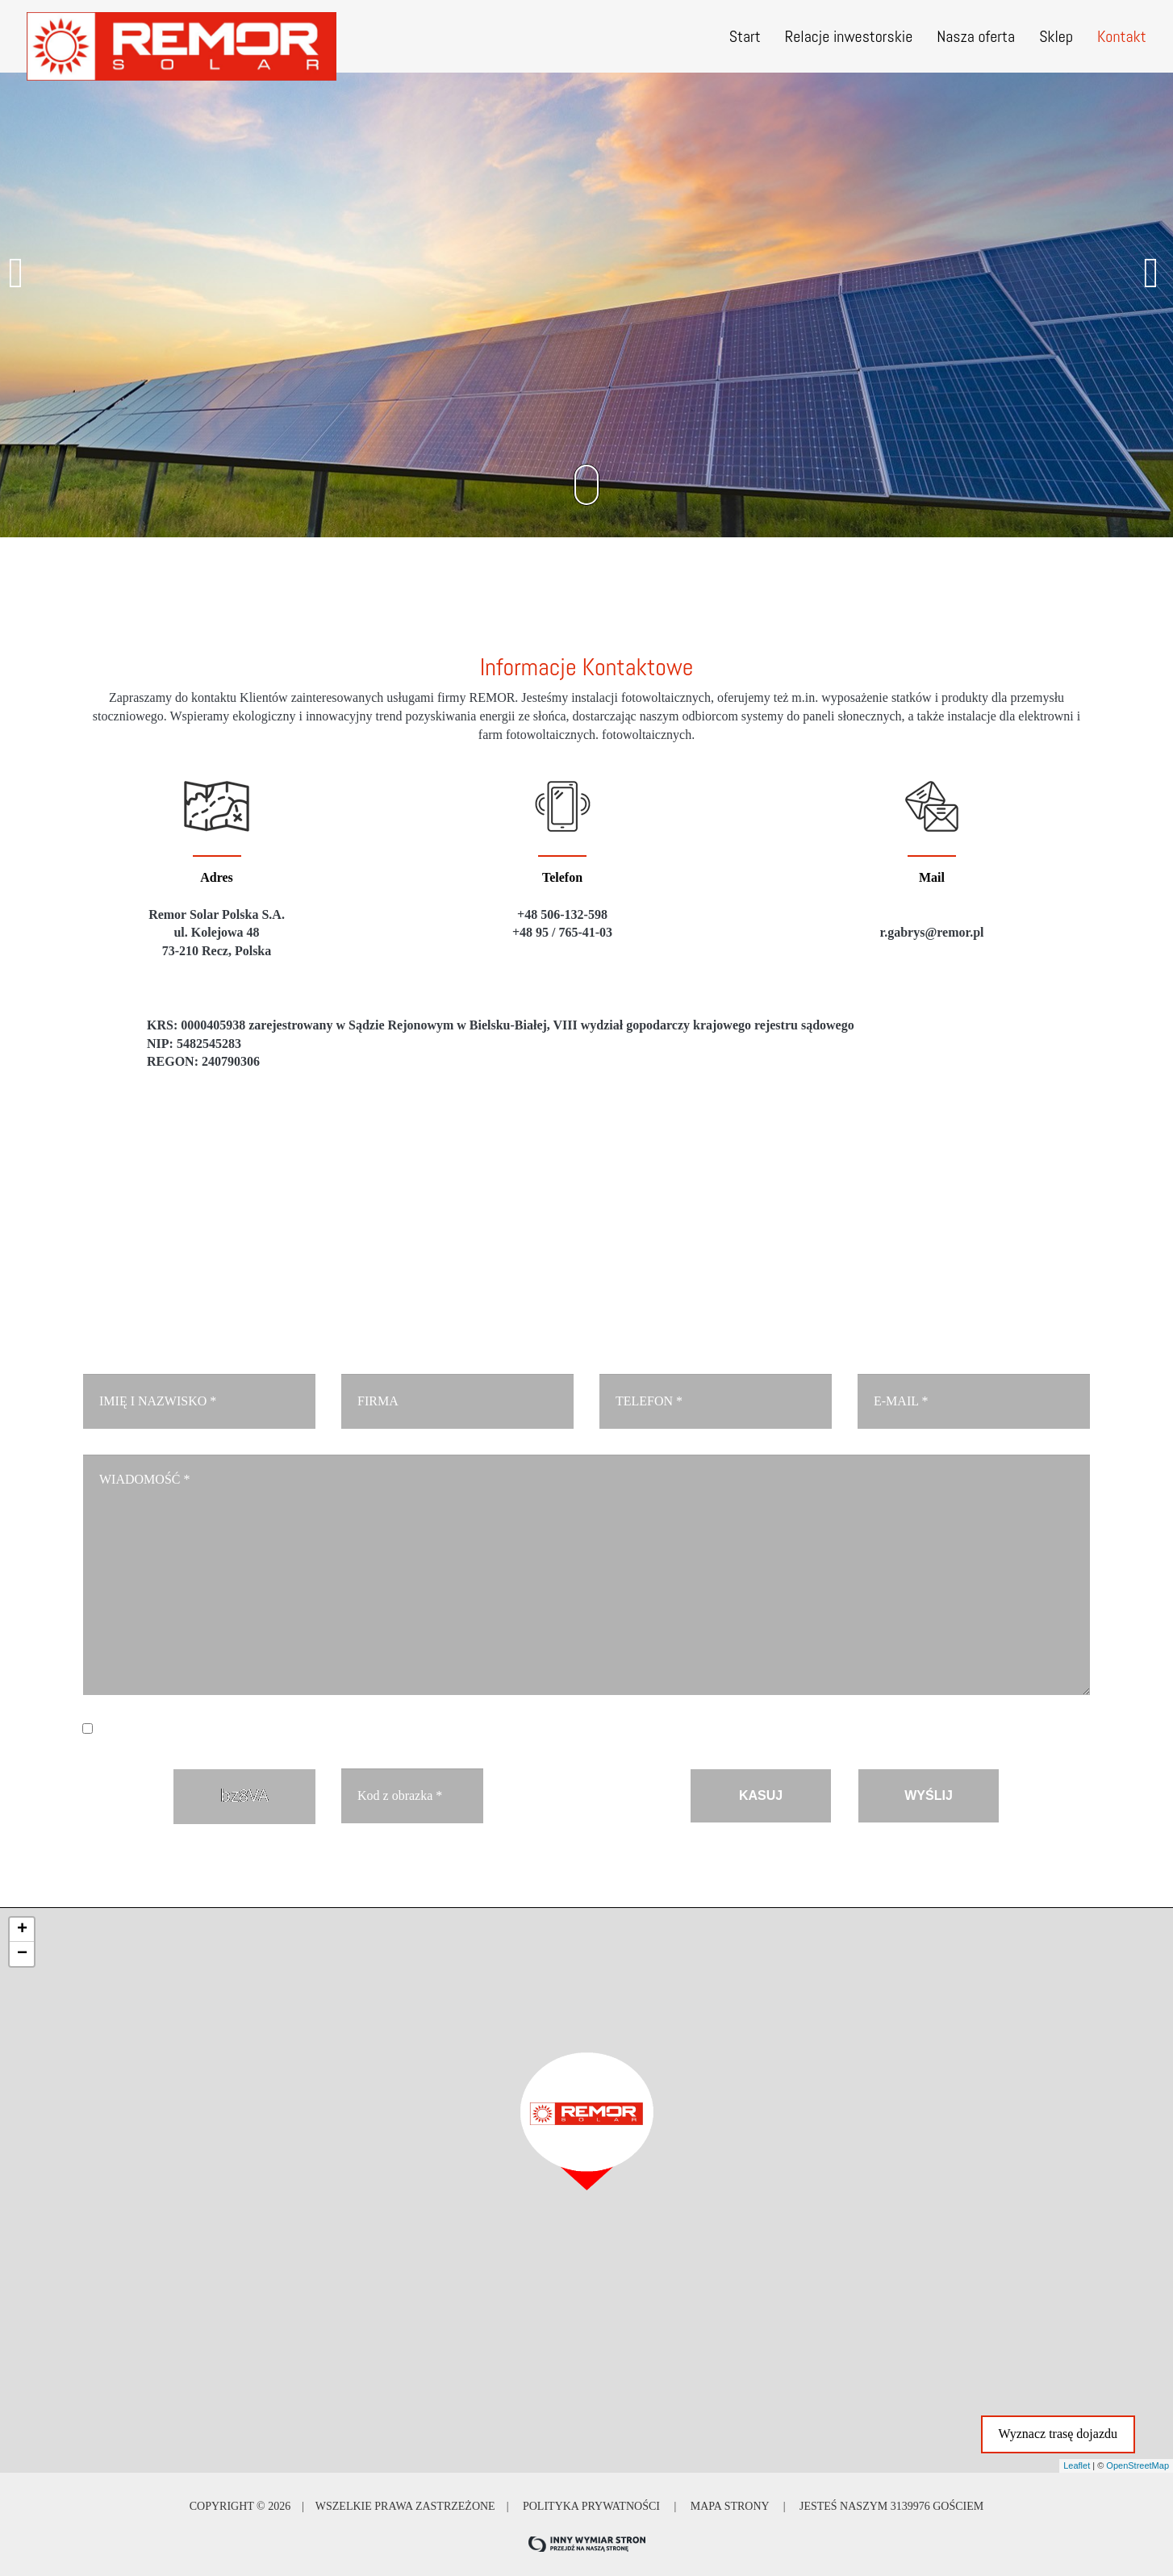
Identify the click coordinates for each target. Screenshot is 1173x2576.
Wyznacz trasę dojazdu (1058, 2432)
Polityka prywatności (591, 2505)
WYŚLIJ (928, 1795)
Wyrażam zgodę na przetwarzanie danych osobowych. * (307, 1729)
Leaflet (1076, 2464)
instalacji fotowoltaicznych (641, 697)
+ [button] (22, 1928)
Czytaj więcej (472, 1729)
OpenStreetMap (1137, 2464)
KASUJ (761, 1795)
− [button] (22, 1952)
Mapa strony (729, 2505)
